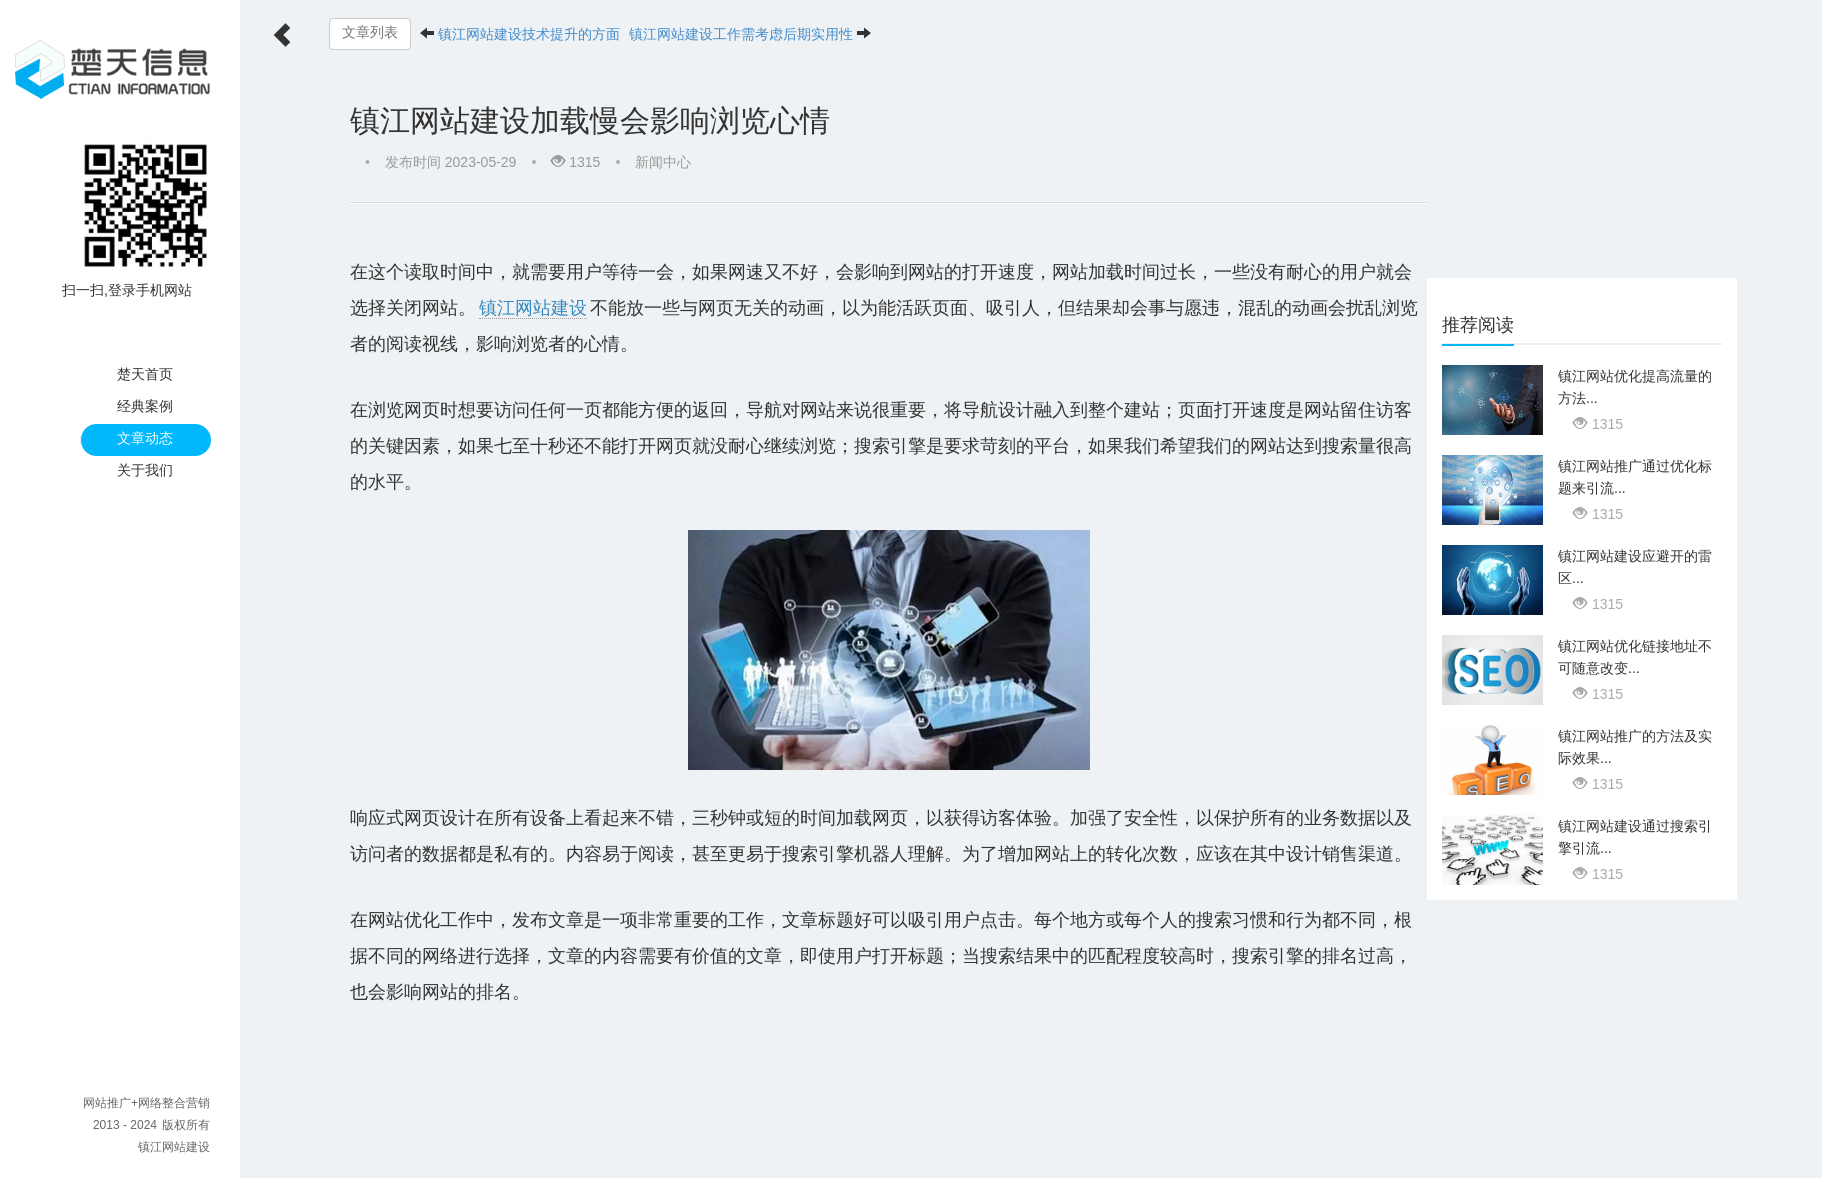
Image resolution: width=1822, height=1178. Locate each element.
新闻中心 (663, 162)
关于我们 (145, 470)
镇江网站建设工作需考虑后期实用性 (741, 34)
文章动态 (145, 438)
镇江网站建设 (174, 1147)
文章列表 (370, 32)
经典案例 (145, 406)
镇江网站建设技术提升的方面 (529, 34)
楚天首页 (145, 374)
